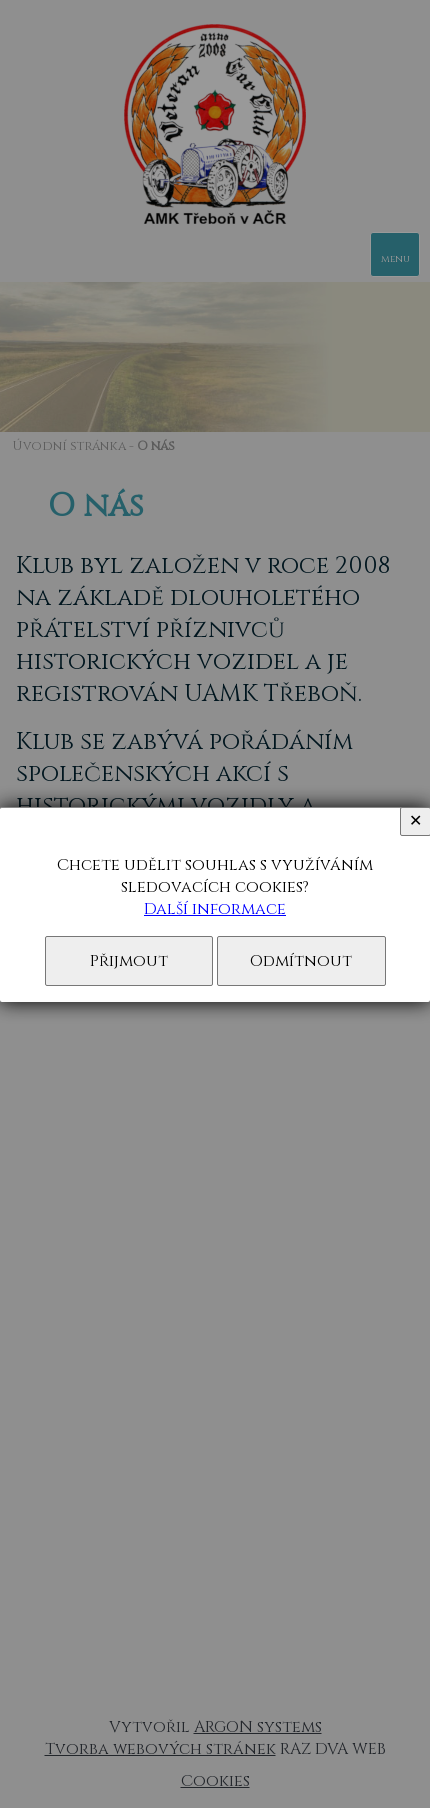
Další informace (215, 909)
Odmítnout (301, 961)
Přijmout (129, 961)
